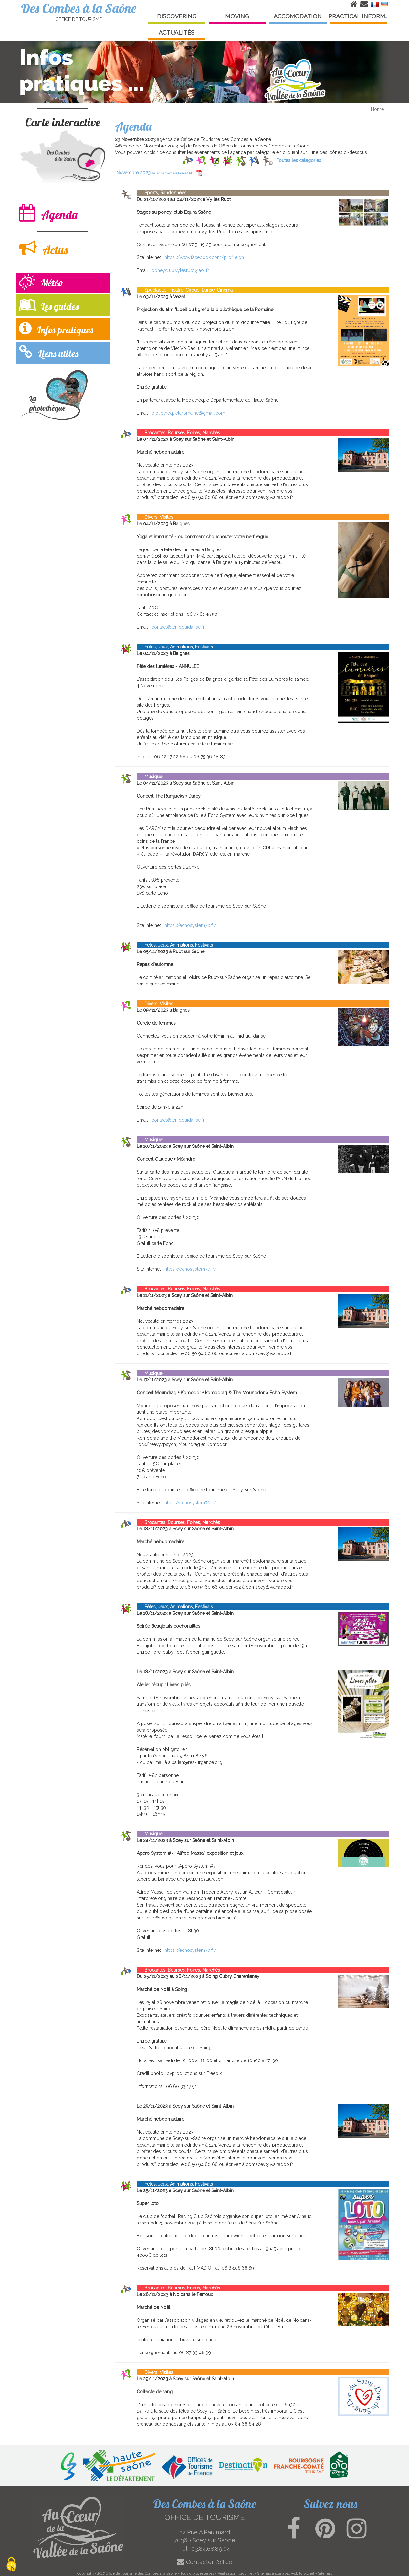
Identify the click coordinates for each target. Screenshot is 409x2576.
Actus (43, 248)
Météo (41, 282)
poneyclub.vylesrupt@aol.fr (180, 270)
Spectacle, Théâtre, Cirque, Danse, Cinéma (185, 290)
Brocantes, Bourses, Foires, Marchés (178, 432)
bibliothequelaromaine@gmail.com (188, 413)
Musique (149, 776)
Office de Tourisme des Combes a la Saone (141, 2573)
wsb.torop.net (302, 2573)
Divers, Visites (155, 517)
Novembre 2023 (159, 172)
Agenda (48, 213)
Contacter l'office (204, 2562)
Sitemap (325, 2573)
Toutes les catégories (299, 160)
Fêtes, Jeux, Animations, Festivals (175, 646)
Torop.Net (245, 2573)
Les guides (49, 304)
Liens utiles (48, 352)
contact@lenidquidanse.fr (178, 627)
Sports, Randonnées (161, 192)
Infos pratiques (56, 328)
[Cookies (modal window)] (11, 2565)
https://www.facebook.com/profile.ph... (205, 257)
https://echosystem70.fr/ (190, 925)
